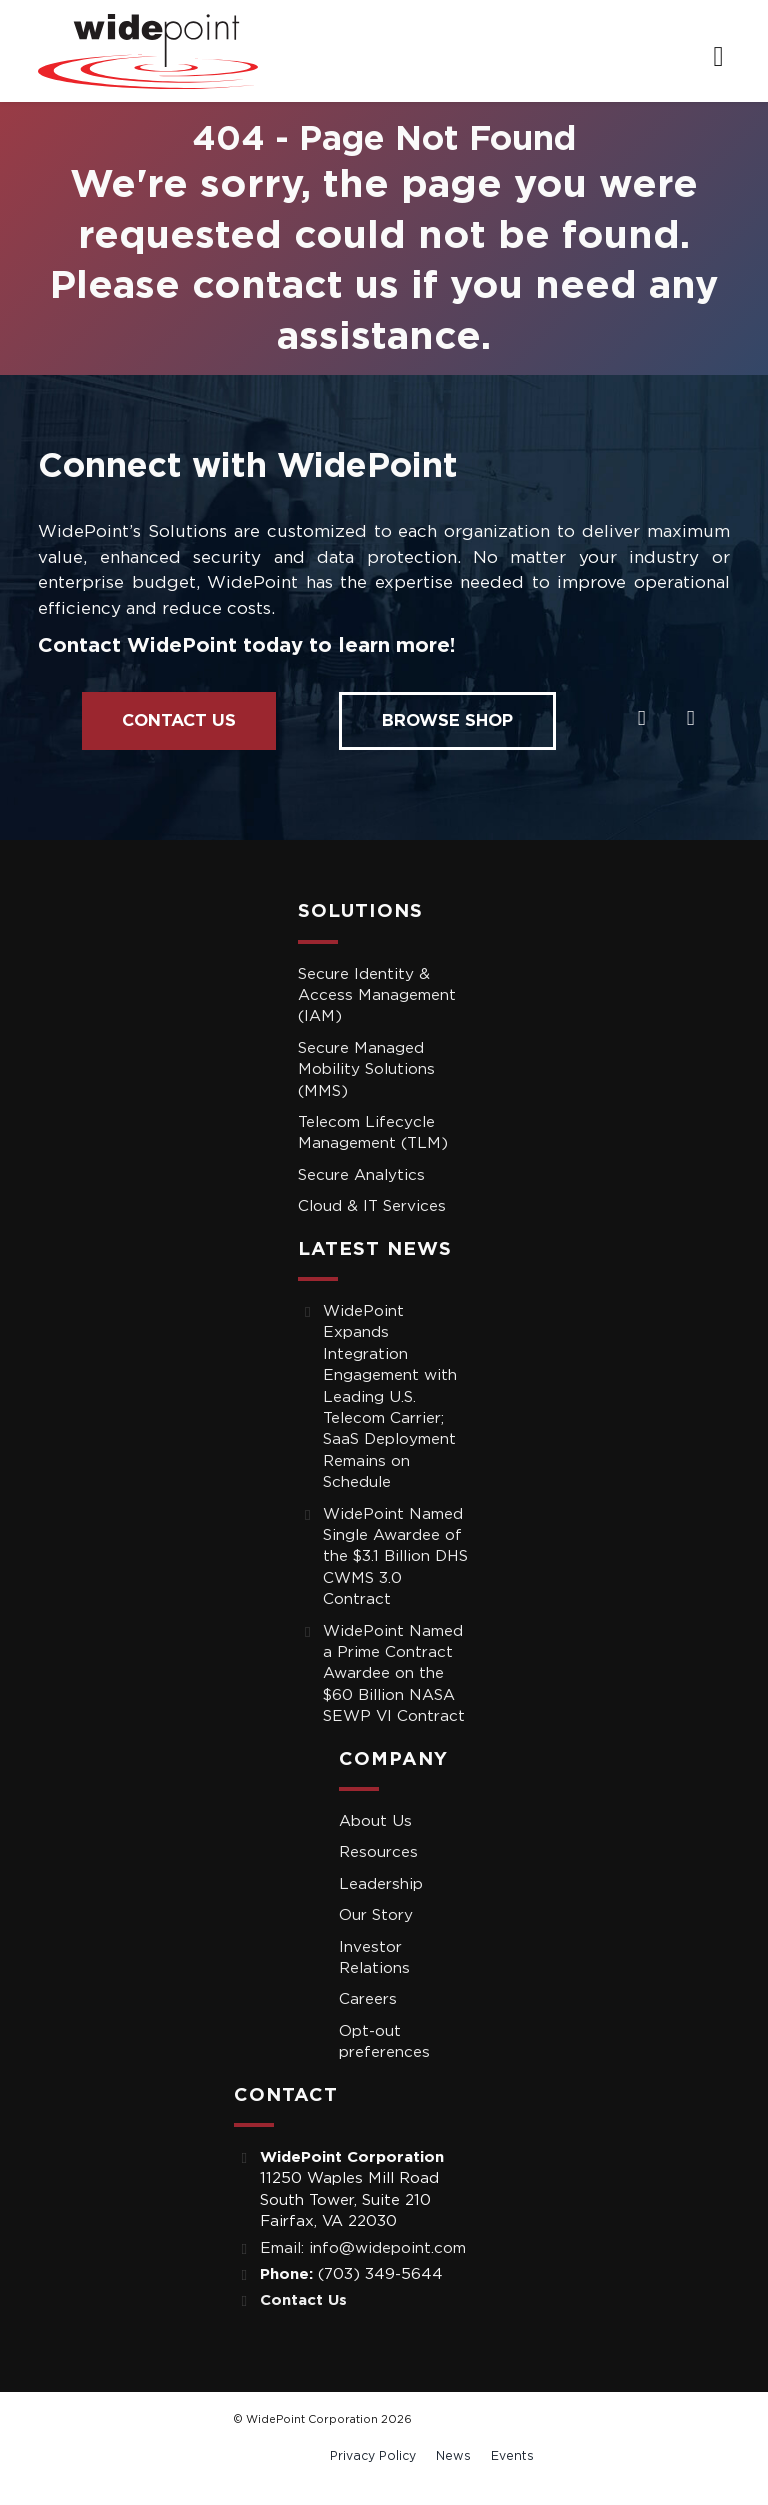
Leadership (381, 1884)
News (453, 2456)
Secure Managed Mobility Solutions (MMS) (366, 1070)
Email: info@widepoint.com (363, 2248)
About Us (375, 1821)
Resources (378, 1852)
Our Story (376, 1915)
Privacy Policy (373, 2456)
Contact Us (179, 720)
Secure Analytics (361, 1175)
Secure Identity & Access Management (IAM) (377, 996)
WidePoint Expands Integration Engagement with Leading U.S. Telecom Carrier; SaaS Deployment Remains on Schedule (390, 1397)
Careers (368, 1999)
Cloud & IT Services (372, 1206)
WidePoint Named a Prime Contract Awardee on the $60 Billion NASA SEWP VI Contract (394, 1674)
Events (512, 2456)
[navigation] (718, 57)
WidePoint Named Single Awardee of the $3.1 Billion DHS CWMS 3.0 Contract (395, 1557)
